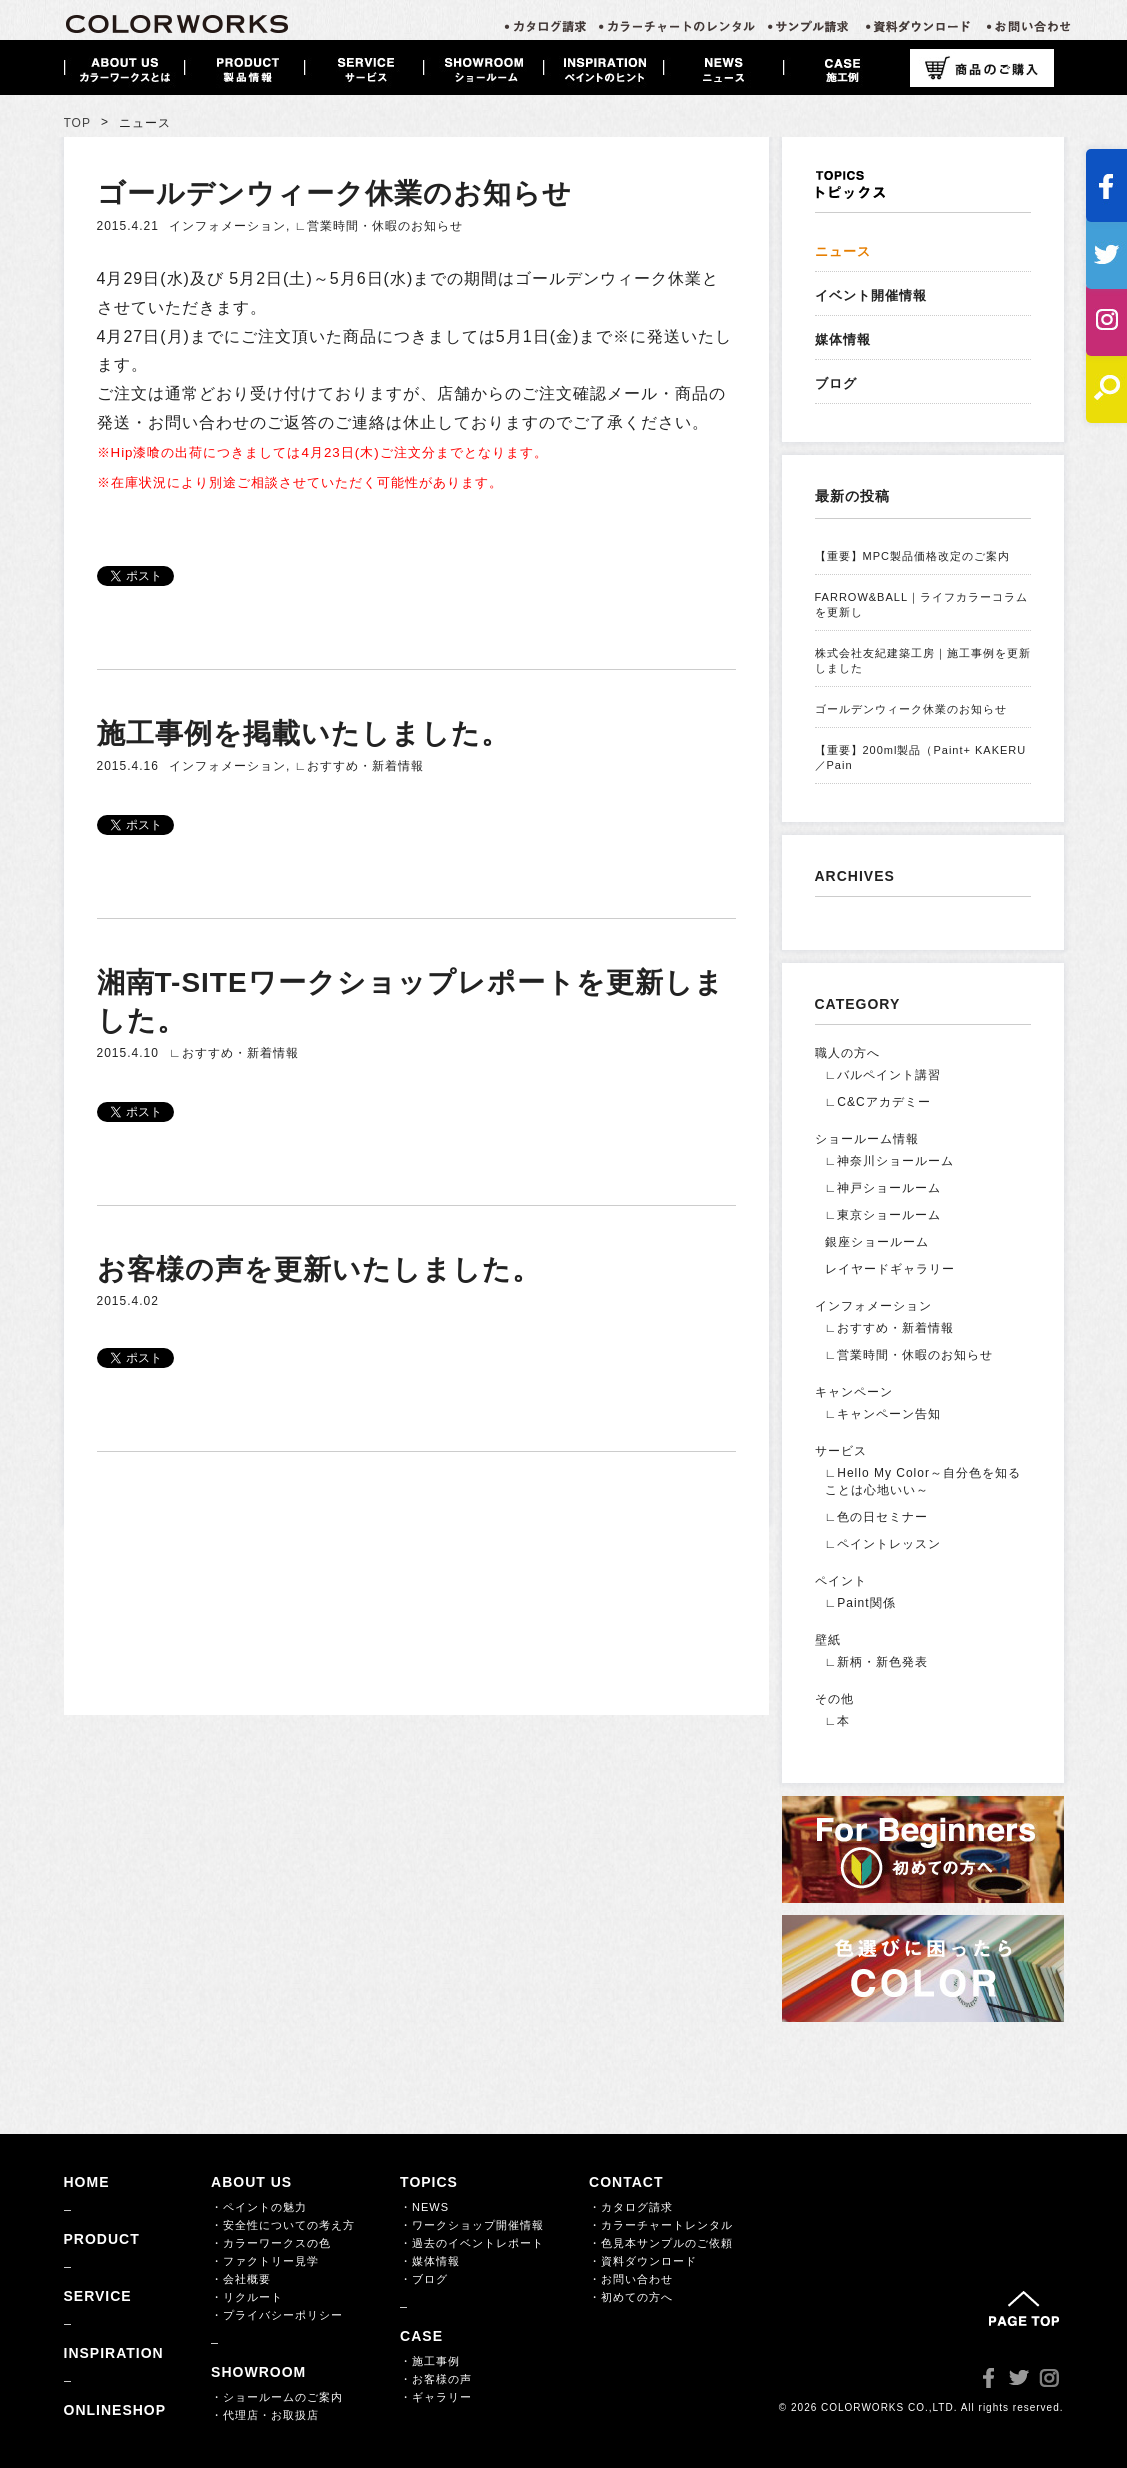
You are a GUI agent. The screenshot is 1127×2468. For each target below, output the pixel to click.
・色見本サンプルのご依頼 (661, 2243)
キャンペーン (854, 1392)
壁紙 (828, 1640)
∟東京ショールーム (883, 1215)
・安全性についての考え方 (283, 2225)
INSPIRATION (114, 2353)
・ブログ (424, 2279)
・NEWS (424, 2207)
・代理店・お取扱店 (265, 2415)
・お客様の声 (436, 2379)
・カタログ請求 (631, 2207)
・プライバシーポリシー (277, 2315)
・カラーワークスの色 (271, 2243)
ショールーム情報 (867, 1139)
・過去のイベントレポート (472, 2243)
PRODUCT (102, 2239)
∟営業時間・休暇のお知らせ (379, 226)
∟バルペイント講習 (883, 1075)
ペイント (841, 1581)
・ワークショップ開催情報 (472, 2225)
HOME (87, 2182)
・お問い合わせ (631, 2279)
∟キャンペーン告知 (883, 1414)
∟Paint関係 (860, 1603)
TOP (77, 123)
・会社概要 (241, 2279)
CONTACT (626, 2182)
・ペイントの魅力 (259, 2207)
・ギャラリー (436, 2397)
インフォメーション (227, 226)
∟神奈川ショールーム (890, 1161)
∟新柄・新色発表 (877, 1662)
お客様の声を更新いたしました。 (319, 1269)
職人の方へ (847, 1053)
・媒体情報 (430, 2261)
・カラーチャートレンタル (661, 2225)
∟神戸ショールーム (883, 1188)
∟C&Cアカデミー (878, 1102)
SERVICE (98, 2296)
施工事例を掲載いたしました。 (303, 733)
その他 (834, 1699)
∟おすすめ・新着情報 (360, 766)
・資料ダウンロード (643, 2261)
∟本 (838, 1721)
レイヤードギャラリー (890, 1269)
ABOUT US (251, 2182)
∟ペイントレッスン (883, 1544)
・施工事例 (430, 2361)
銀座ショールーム (877, 1242)
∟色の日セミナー (877, 1517)
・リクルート (247, 2297)
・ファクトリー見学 (265, 2261)
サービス (841, 1451)
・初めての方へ (631, 2297)
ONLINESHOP (115, 2410)
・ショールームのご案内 (277, 2397)
